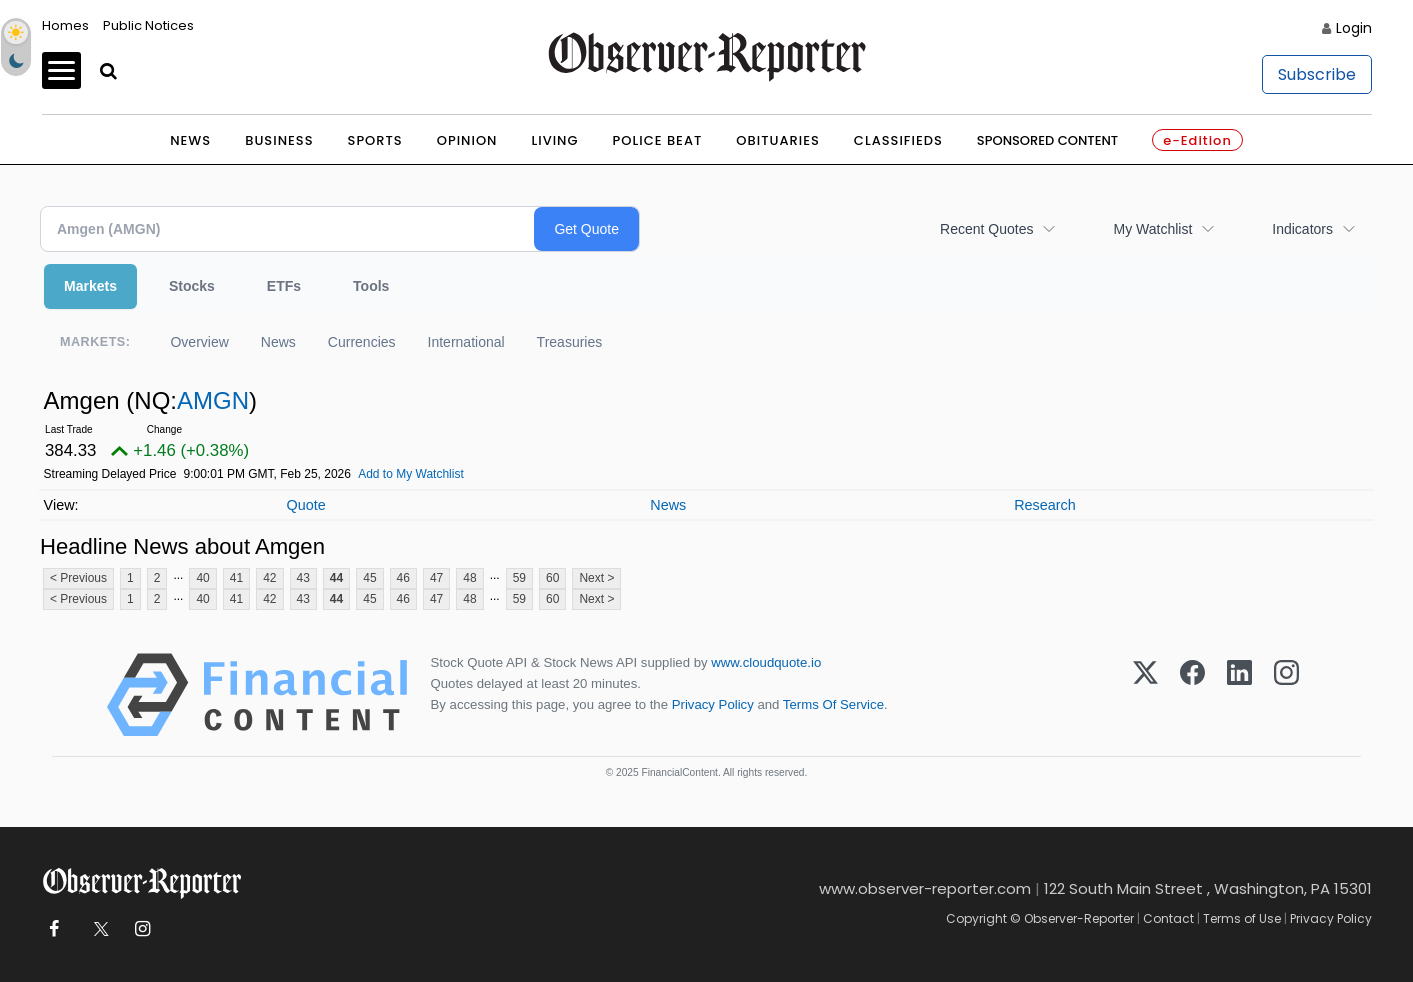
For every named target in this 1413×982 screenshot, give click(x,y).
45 (369, 578)
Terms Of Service (833, 704)
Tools (371, 286)
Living (554, 140)
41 (236, 578)
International (466, 342)
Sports (375, 140)
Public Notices (148, 25)
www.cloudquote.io (766, 662)
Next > (596, 578)
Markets (90, 286)
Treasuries (570, 342)
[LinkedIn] (1239, 695)
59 (519, 578)
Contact (1168, 918)
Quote (305, 505)
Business (279, 140)
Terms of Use (1242, 918)
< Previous (78, 578)
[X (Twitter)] (1145, 695)
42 (269, 578)
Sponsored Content (1047, 140)
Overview (199, 342)
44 (336, 578)
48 (469, 578)
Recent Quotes (986, 229)
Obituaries (778, 140)
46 (403, 578)
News (190, 140)
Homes (65, 25)
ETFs (284, 286)
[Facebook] (1192, 695)
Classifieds (898, 140)
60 (552, 578)
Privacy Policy (713, 704)
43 (303, 578)
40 (202, 578)
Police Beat (658, 140)
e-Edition (1197, 140)
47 (436, 578)
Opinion (467, 140)
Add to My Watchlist (411, 474)
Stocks (192, 286)
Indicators (1302, 229)
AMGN (213, 400)
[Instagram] (1286, 695)
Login (1354, 28)
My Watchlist (1152, 229)
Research (1045, 505)
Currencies (362, 342)
